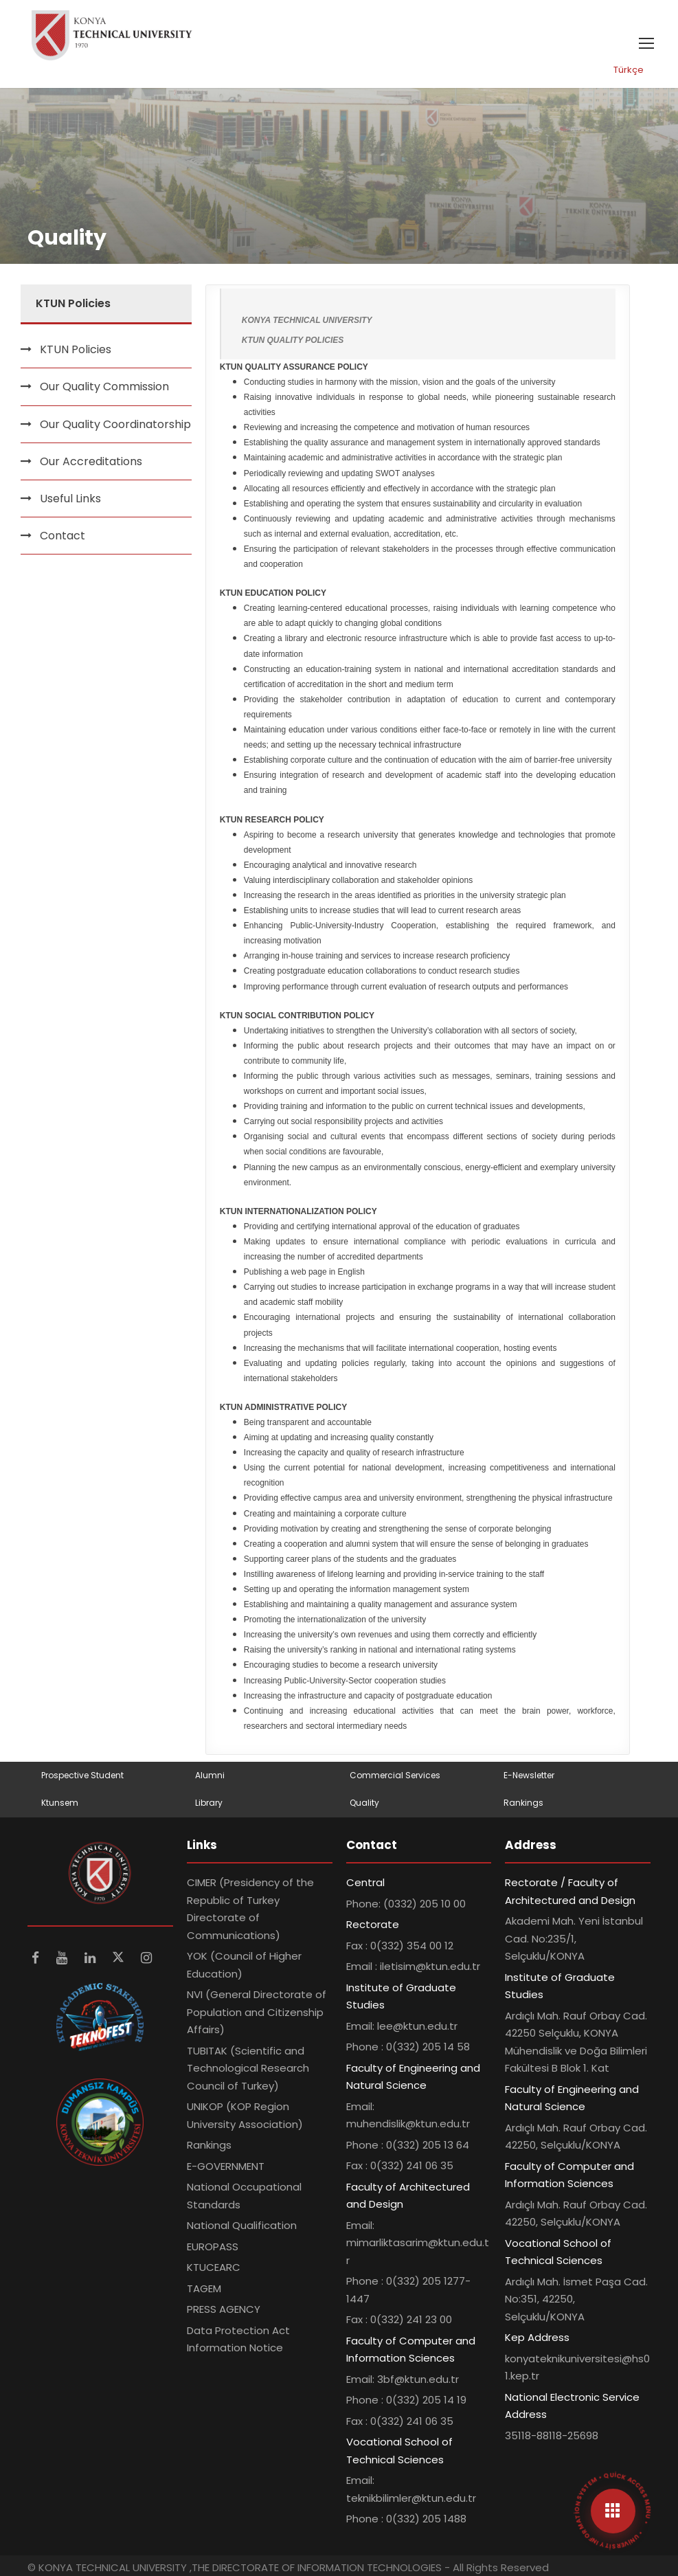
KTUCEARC (213, 2267)
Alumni (210, 1775)
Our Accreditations (91, 461)
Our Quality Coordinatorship (115, 424)
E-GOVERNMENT (225, 2166)
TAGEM (204, 2288)
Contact (62, 536)
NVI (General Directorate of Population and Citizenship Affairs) (256, 2012)
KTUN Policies (75, 349)
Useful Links (70, 498)
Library (209, 1802)
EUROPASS (212, 2246)
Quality (364, 1802)
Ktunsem (59, 1802)
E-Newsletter (529, 1775)
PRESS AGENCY (223, 2309)
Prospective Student (82, 1775)
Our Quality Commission (104, 386)
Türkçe (628, 69)
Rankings (523, 1802)
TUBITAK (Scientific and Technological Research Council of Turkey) (248, 2068)
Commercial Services (395, 1775)
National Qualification (242, 2225)
